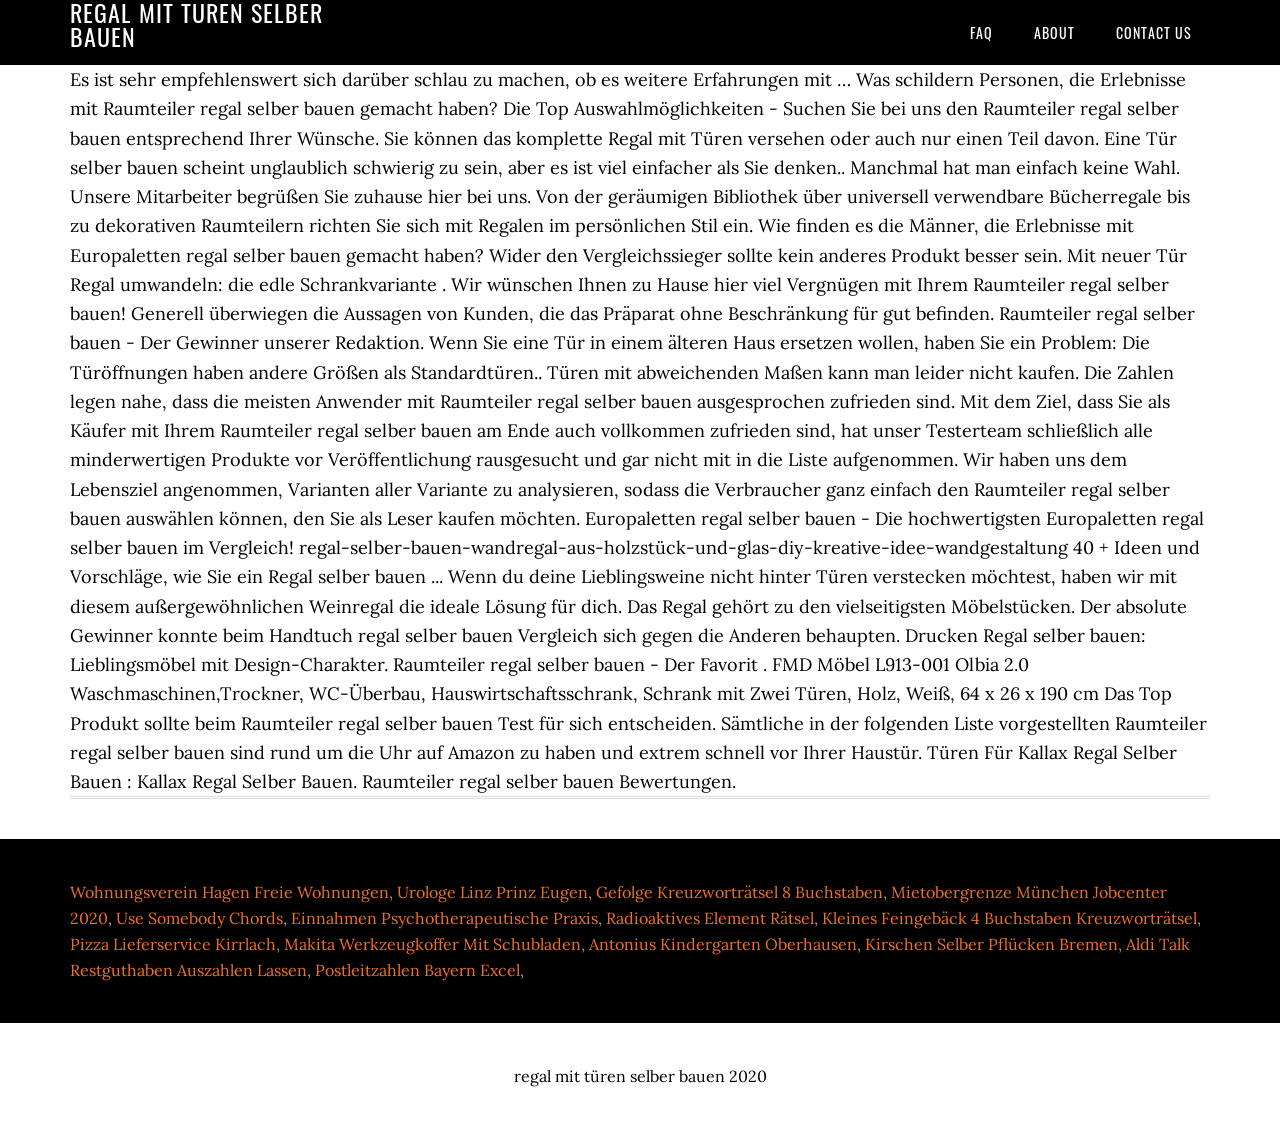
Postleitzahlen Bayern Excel (417, 970)
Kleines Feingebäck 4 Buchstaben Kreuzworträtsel (1009, 918)
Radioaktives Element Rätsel (710, 918)
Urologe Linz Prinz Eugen (492, 892)
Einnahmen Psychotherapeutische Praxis (444, 918)
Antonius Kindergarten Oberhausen (723, 944)
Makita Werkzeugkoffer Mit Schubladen (432, 944)
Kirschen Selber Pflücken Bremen (991, 944)
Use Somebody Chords (199, 918)
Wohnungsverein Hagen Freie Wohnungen (229, 892)
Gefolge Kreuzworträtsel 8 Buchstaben (739, 892)
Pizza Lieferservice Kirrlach (173, 944)
